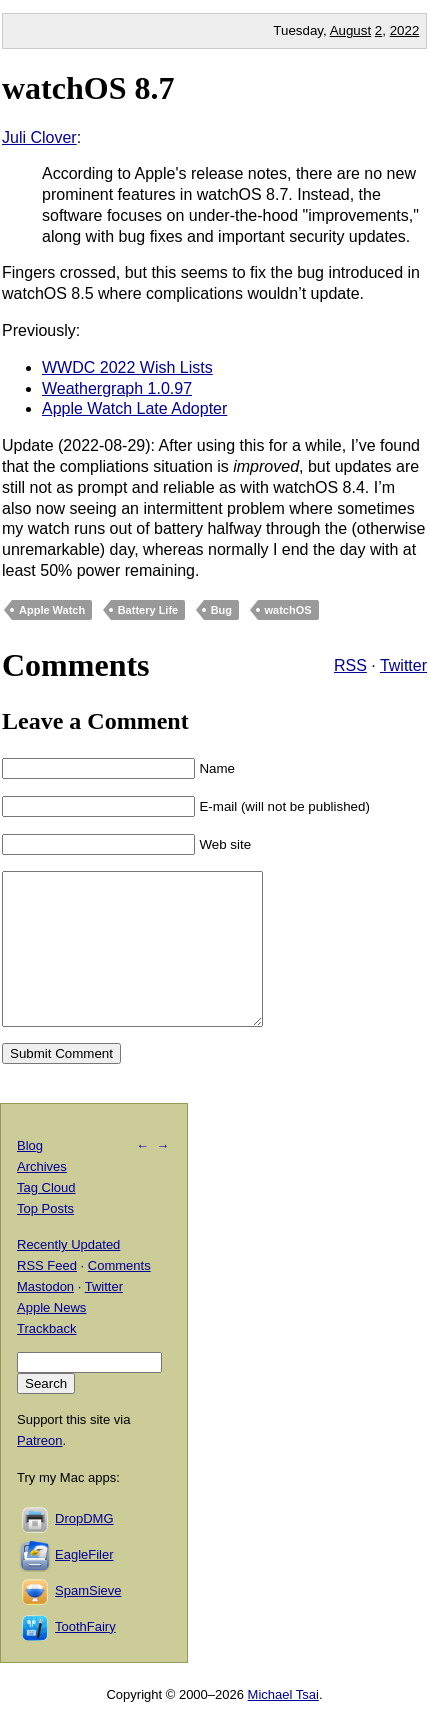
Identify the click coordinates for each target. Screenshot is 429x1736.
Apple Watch (52, 610)
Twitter (403, 665)
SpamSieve (88, 1620)
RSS (350, 665)
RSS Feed (47, 1295)
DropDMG (84, 1548)
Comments (119, 1295)
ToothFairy (85, 1656)
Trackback (46, 1358)
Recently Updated (68, 1274)
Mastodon (45, 1316)
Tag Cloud (46, 1217)
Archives (42, 1196)
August (351, 30)
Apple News (51, 1337)
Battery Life (148, 610)
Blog (30, 1175)
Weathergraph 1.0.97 (117, 388)
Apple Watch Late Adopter (134, 408)
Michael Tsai (283, 1724)
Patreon (40, 1470)
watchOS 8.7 (88, 88)
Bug (221, 610)
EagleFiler (84, 1584)
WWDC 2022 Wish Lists (127, 367)
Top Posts (45, 1238)
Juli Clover (39, 137)
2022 (405, 30)
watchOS (288, 610)
